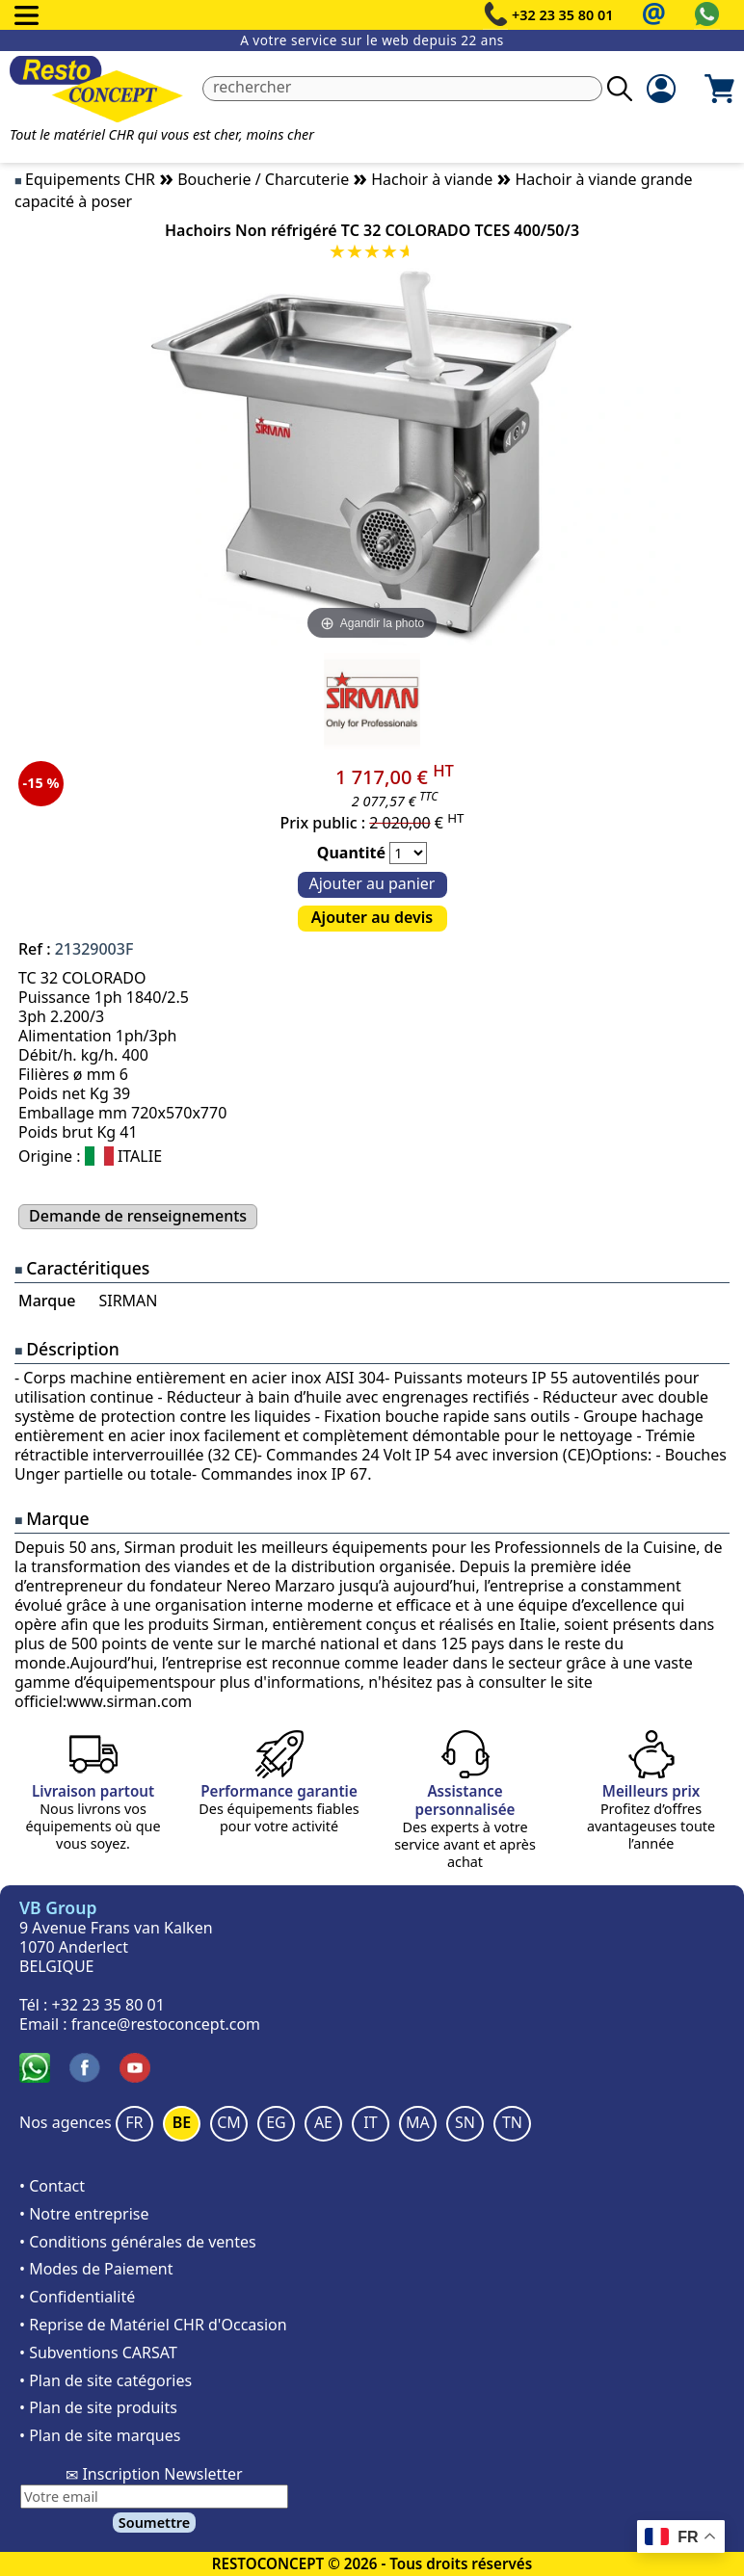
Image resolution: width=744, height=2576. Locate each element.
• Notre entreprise (84, 2213)
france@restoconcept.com (165, 2024)
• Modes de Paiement (96, 2268)
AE (323, 2122)
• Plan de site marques (99, 2435)
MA (418, 2122)
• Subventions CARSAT (98, 2352)
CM (229, 2122)
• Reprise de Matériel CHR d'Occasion (153, 2324)
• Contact (52, 2185)
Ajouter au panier (372, 883)
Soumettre (154, 2522)
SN (465, 2122)
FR (134, 2122)
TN (512, 2122)
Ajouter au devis (372, 917)
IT (370, 2122)
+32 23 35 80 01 (563, 15)
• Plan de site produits (98, 2407)
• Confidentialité (77, 2296)
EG (276, 2122)
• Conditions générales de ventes (137, 2241)
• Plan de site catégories (105, 2380)
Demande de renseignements (138, 1215)
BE (182, 2122)
